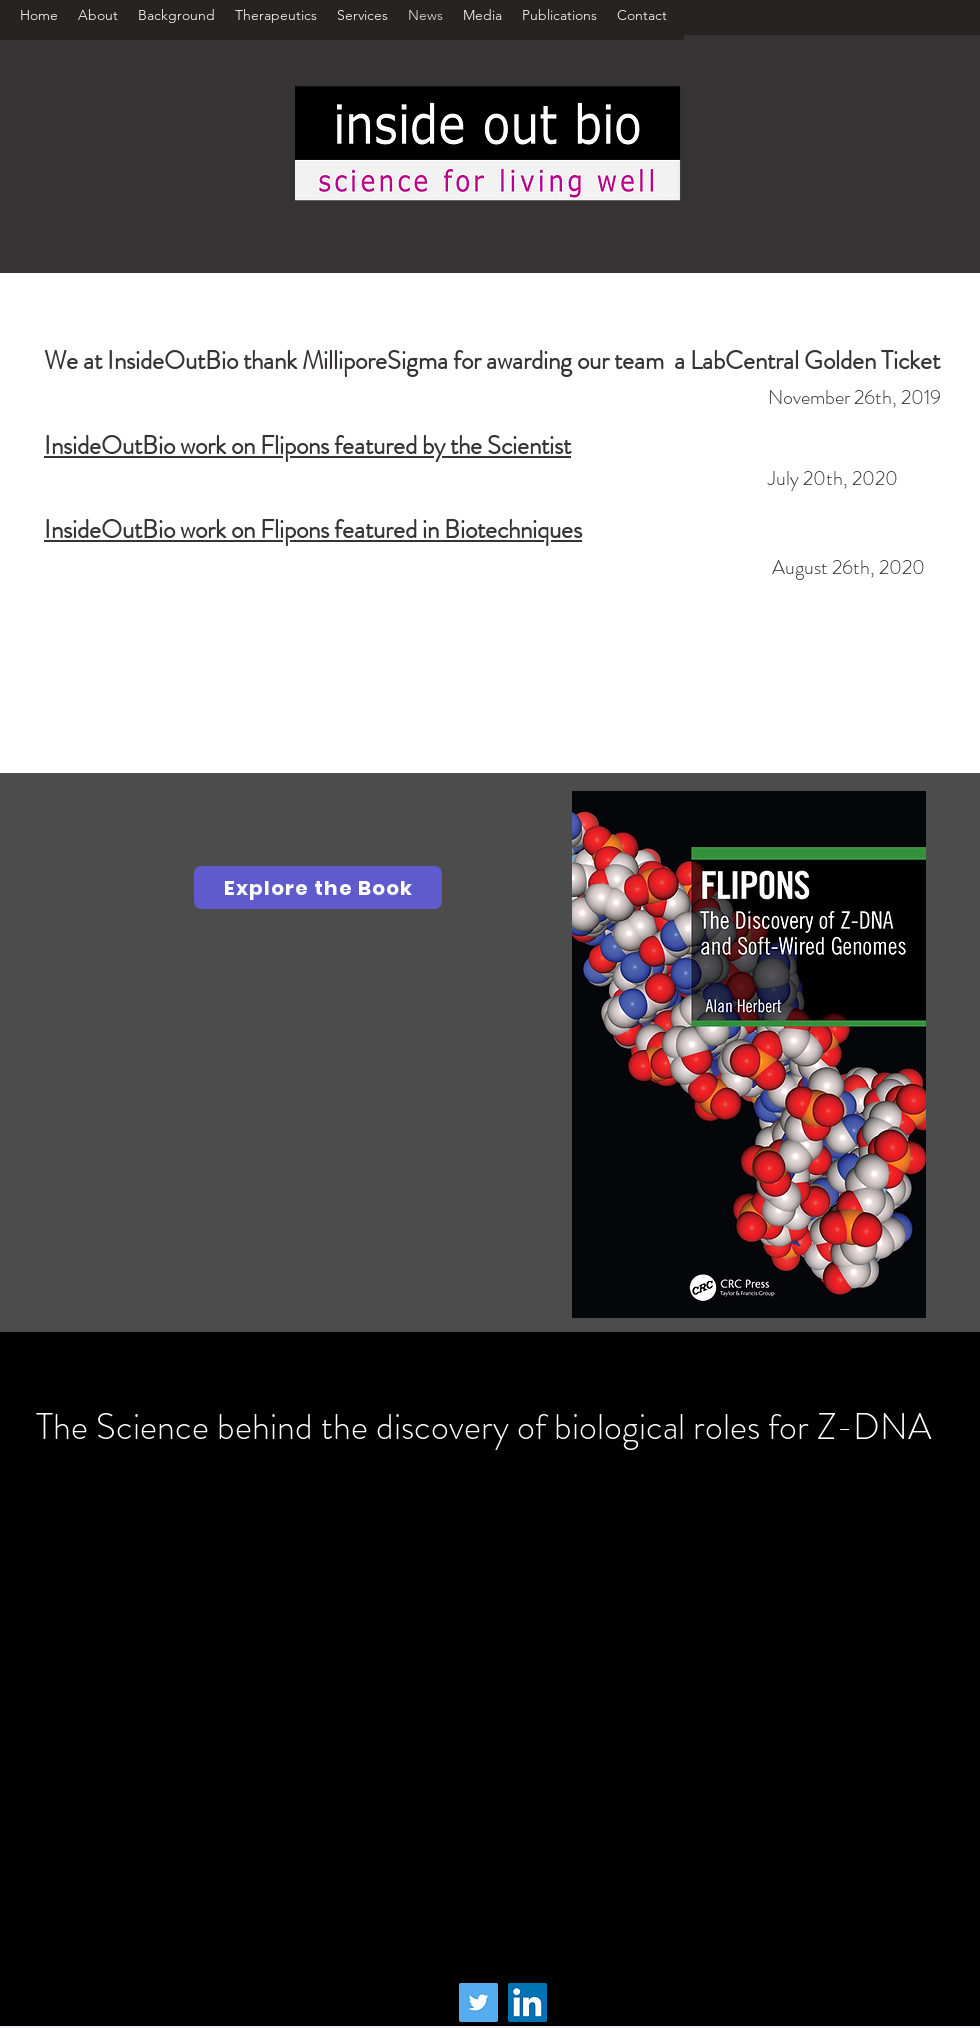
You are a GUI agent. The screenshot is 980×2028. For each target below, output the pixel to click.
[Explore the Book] (318, 887)
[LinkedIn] (527, 2002)
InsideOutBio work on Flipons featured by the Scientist (307, 446)
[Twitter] (478, 2002)
